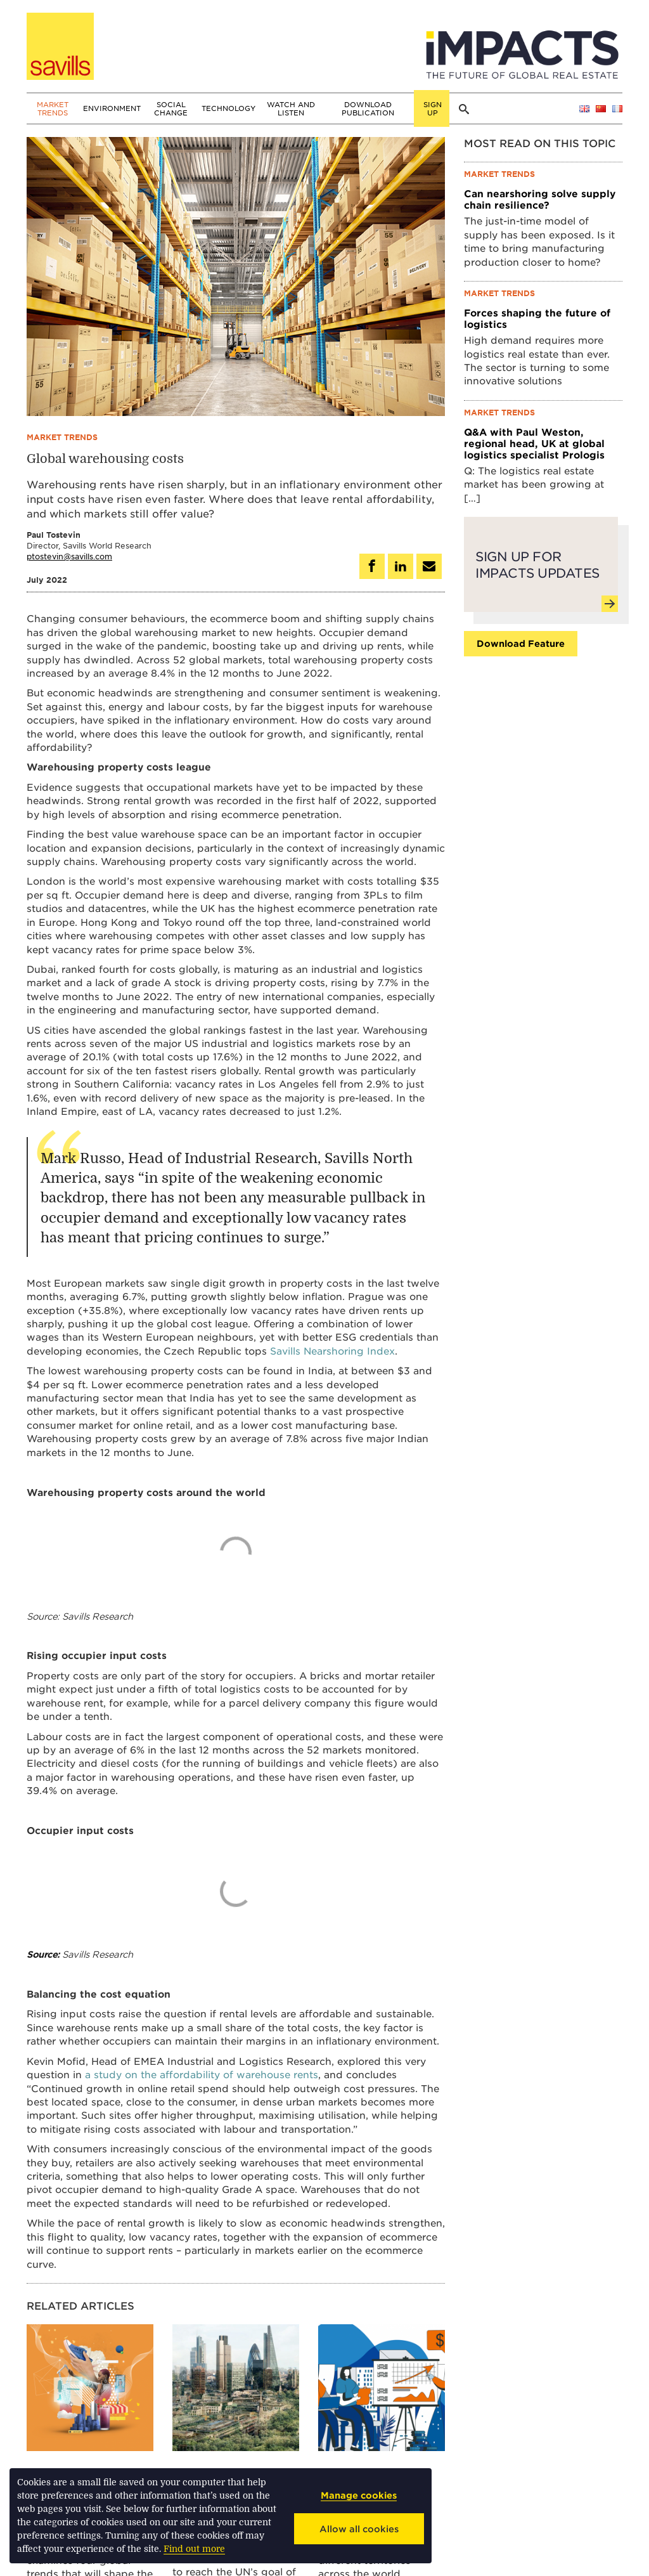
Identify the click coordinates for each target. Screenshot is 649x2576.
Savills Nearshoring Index (332, 1350)
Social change (171, 108)
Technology (228, 107)
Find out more (194, 2549)
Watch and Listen (291, 108)
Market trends (52, 108)
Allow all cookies (359, 2528)
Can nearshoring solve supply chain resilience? (539, 199)
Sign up (432, 108)
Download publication (368, 108)
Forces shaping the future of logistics (537, 318)
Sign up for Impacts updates (544, 576)
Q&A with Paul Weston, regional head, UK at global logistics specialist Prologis (534, 443)
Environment (112, 107)
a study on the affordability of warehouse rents (201, 2074)
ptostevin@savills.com (69, 556)
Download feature (521, 643)
